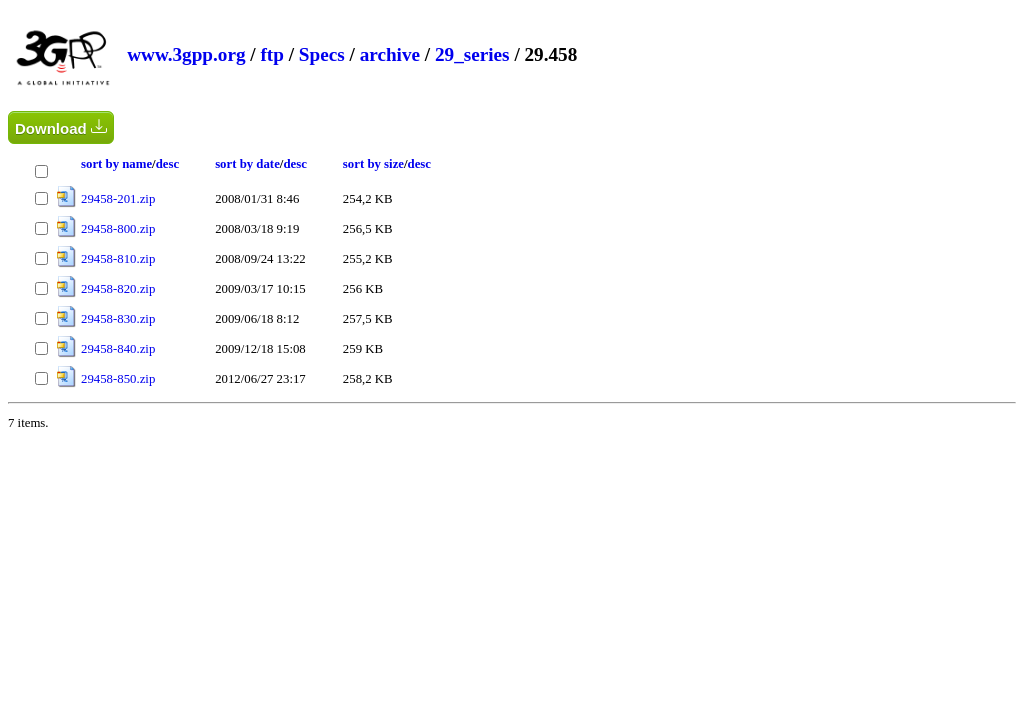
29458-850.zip (118, 379)
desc (167, 164)
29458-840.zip (118, 349)
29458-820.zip (118, 289)
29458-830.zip (118, 319)
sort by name (116, 164)
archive (390, 54)
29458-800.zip (118, 229)
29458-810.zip (118, 259)
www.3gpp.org (186, 54)
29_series (472, 54)
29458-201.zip (118, 199)
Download (61, 127)
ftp (271, 54)
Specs (322, 54)
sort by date (247, 164)
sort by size (373, 164)
